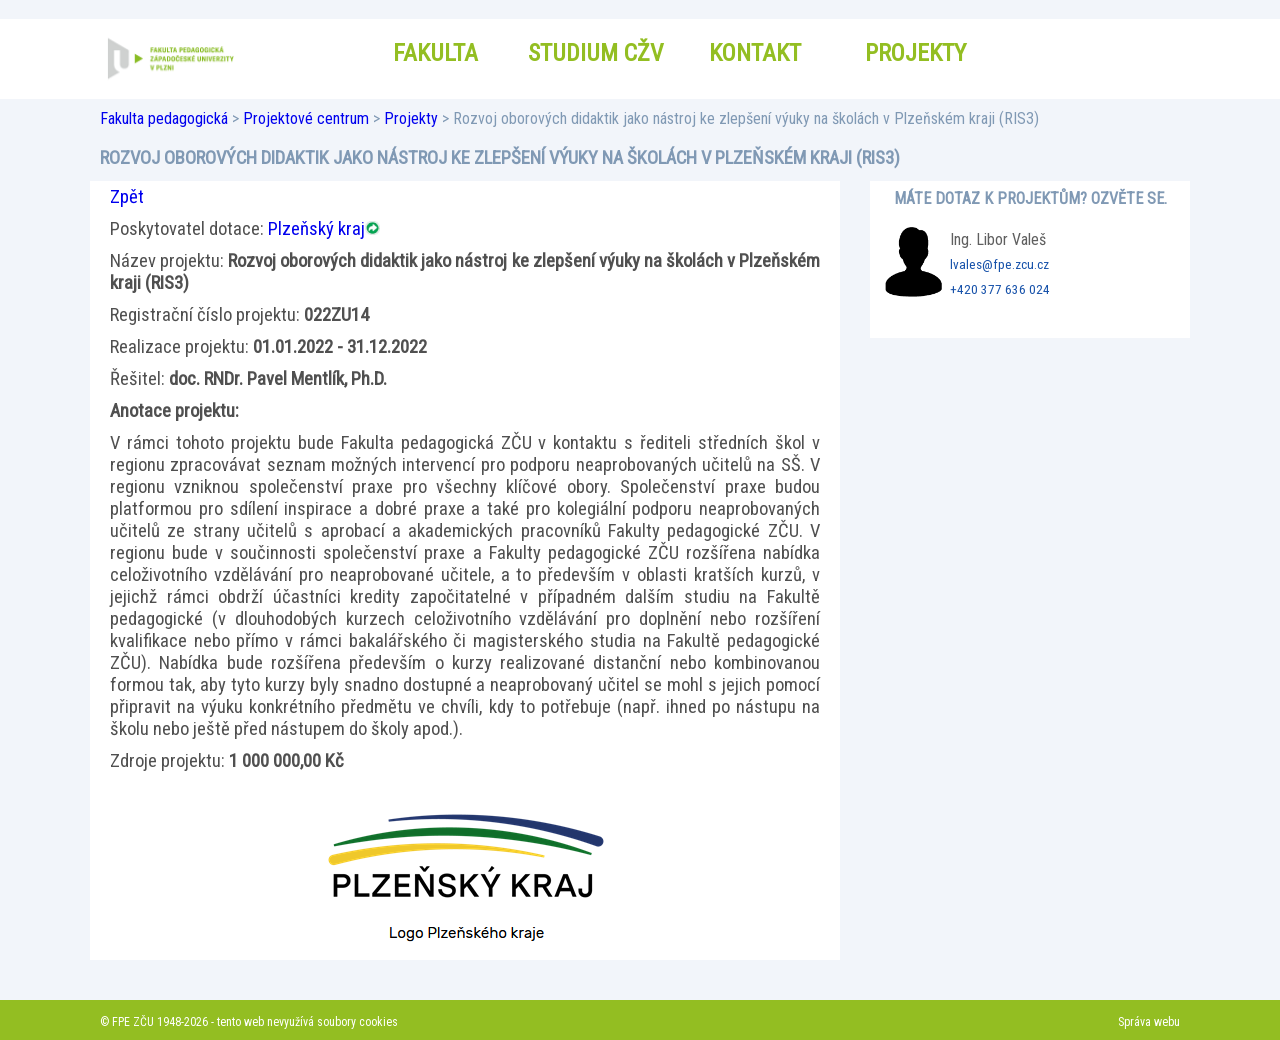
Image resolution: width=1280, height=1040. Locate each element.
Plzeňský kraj (316, 229)
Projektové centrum (306, 118)
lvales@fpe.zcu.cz (999, 264)
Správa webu (1149, 1022)
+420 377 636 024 (1000, 289)
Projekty (411, 118)
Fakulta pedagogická (164, 118)
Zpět (127, 197)
